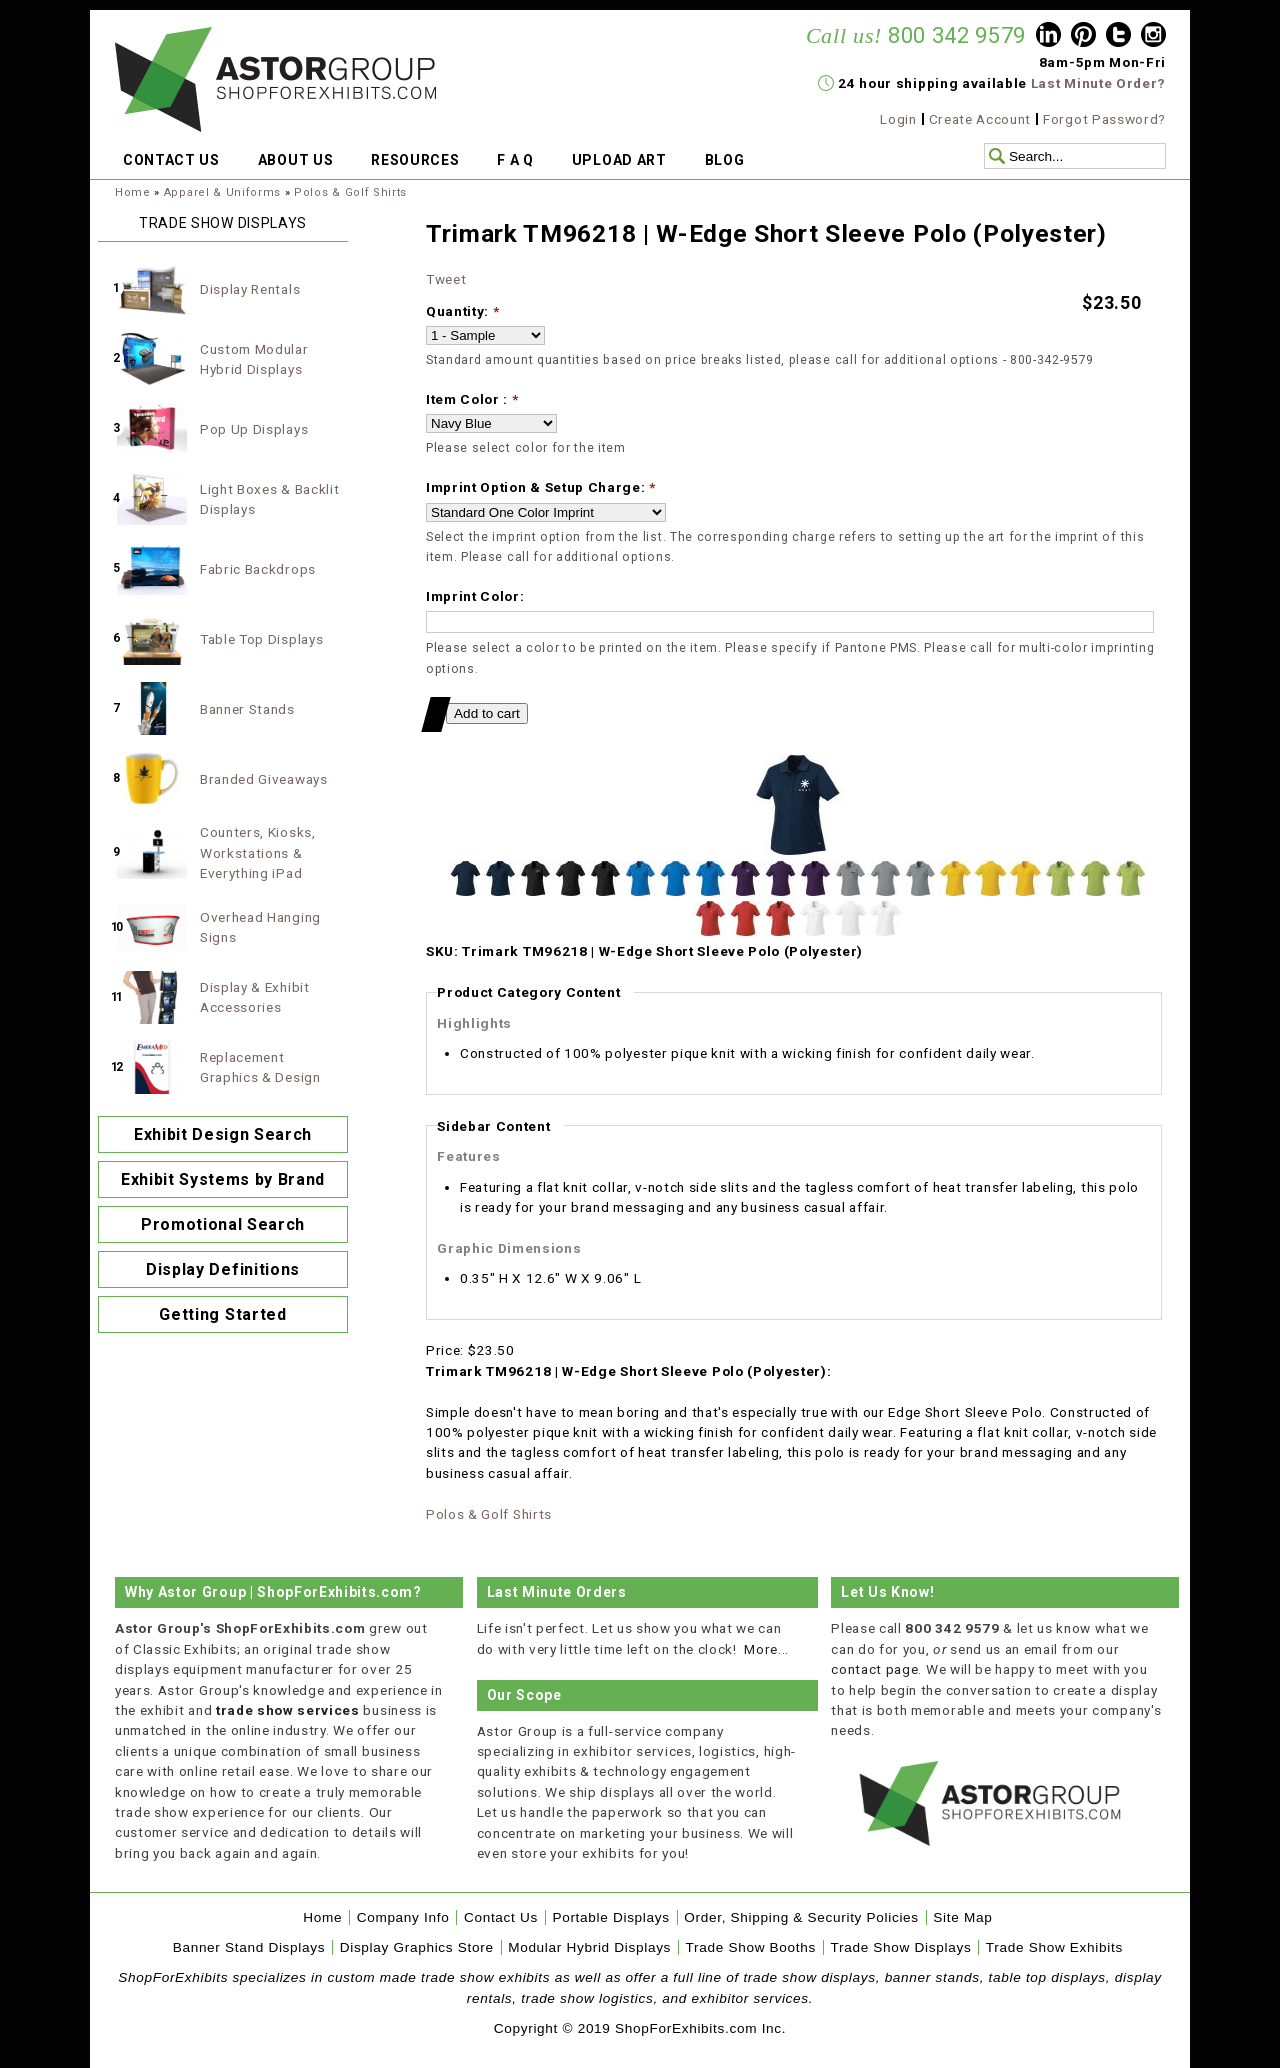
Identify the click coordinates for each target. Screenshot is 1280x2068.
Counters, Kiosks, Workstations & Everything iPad (258, 852)
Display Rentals (250, 289)
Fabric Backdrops (258, 569)
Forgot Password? (1104, 119)
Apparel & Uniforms (222, 192)
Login (898, 119)
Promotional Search (223, 1224)
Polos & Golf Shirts (350, 192)
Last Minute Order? (1098, 83)
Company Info (403, 1917)
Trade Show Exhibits (1054, 1947)
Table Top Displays (261, 639)
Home (133, 192)
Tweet (446, 279)
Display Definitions (223, 1269)
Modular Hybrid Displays (589, 1947)
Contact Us (501, 1917)
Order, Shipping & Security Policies (801, 1917)
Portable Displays (610, 1917)
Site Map (962, 1917)
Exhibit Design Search (223, 1134)
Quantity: (463, 311)
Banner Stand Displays (249, 1947)
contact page (874, 1669)
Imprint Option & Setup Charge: (541, 487)
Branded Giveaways (264, 779)
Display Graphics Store (417, 1947)
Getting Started (222, 1314)
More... (766, 1649)
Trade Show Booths (751, 1947)
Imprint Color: (475, 596)
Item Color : (472, 399)
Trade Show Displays (901, 1947)
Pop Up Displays (254, 429)
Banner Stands (247, 709)
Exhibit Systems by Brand (223, 1179)
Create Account (980, 119)
